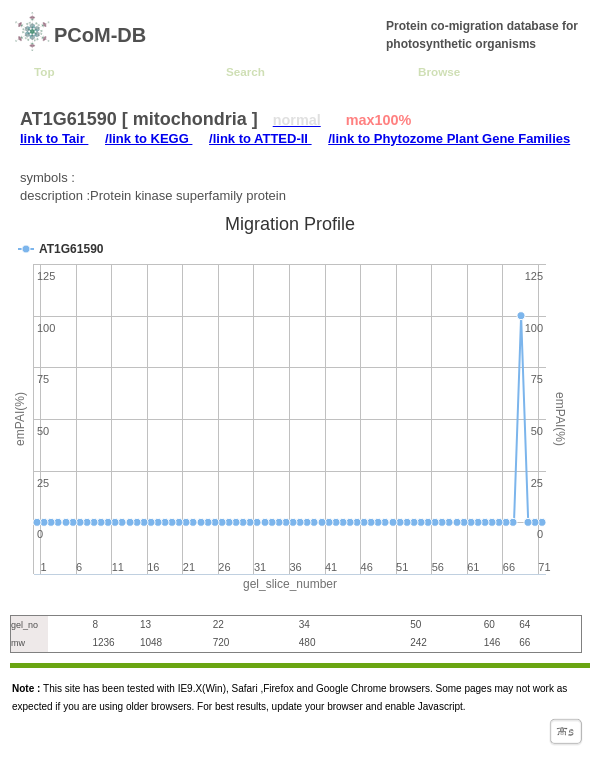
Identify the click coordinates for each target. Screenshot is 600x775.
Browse (439, 71)
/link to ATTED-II (260, 138)
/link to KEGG (148, 138)
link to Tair (54, 138)
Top (44, 71)
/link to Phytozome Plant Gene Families (449, 138)
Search (245, 71)
